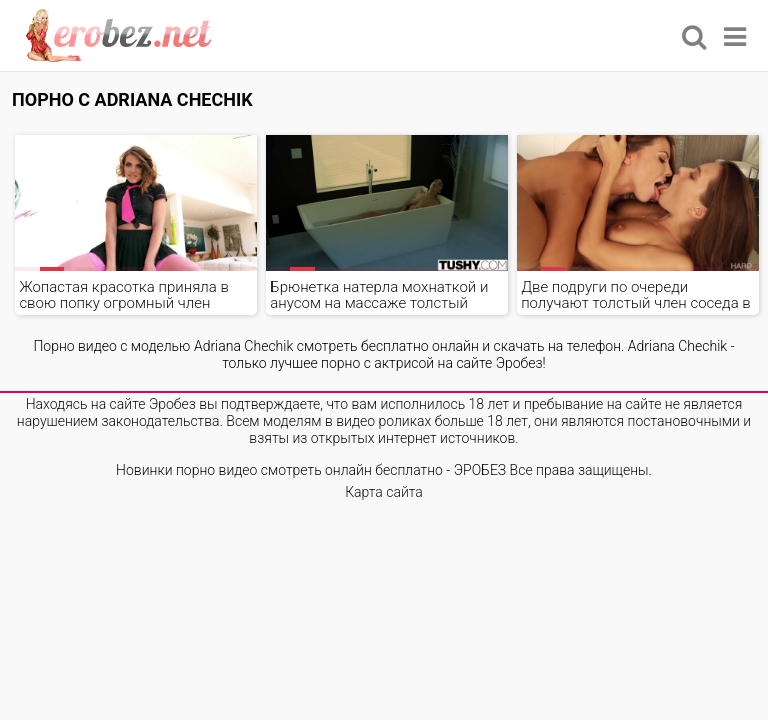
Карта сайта (384, 492)
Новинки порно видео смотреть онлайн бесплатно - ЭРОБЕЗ (311, 470)
